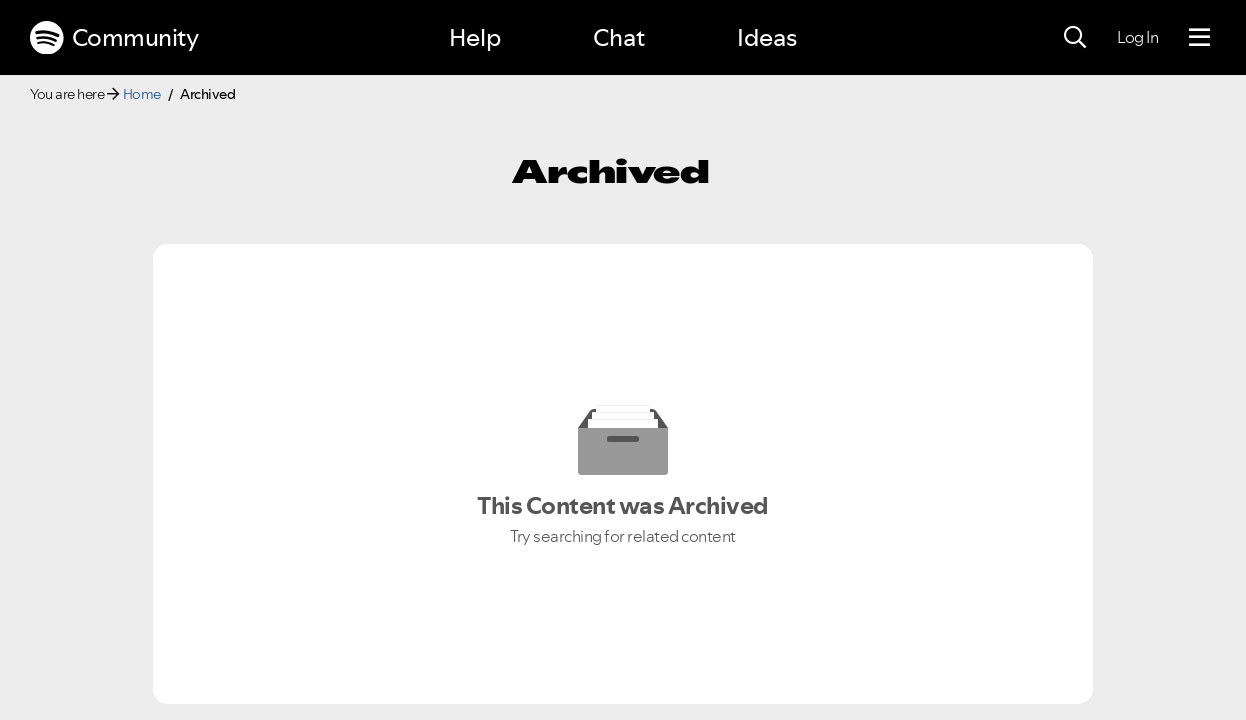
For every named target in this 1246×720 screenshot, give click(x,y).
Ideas (767, 37)
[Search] (1075, 38)
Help (475, 37)
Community (114, 38)
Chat (619, 37)
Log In (1137, 37)
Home (142, 94)
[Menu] (1199, 38)
